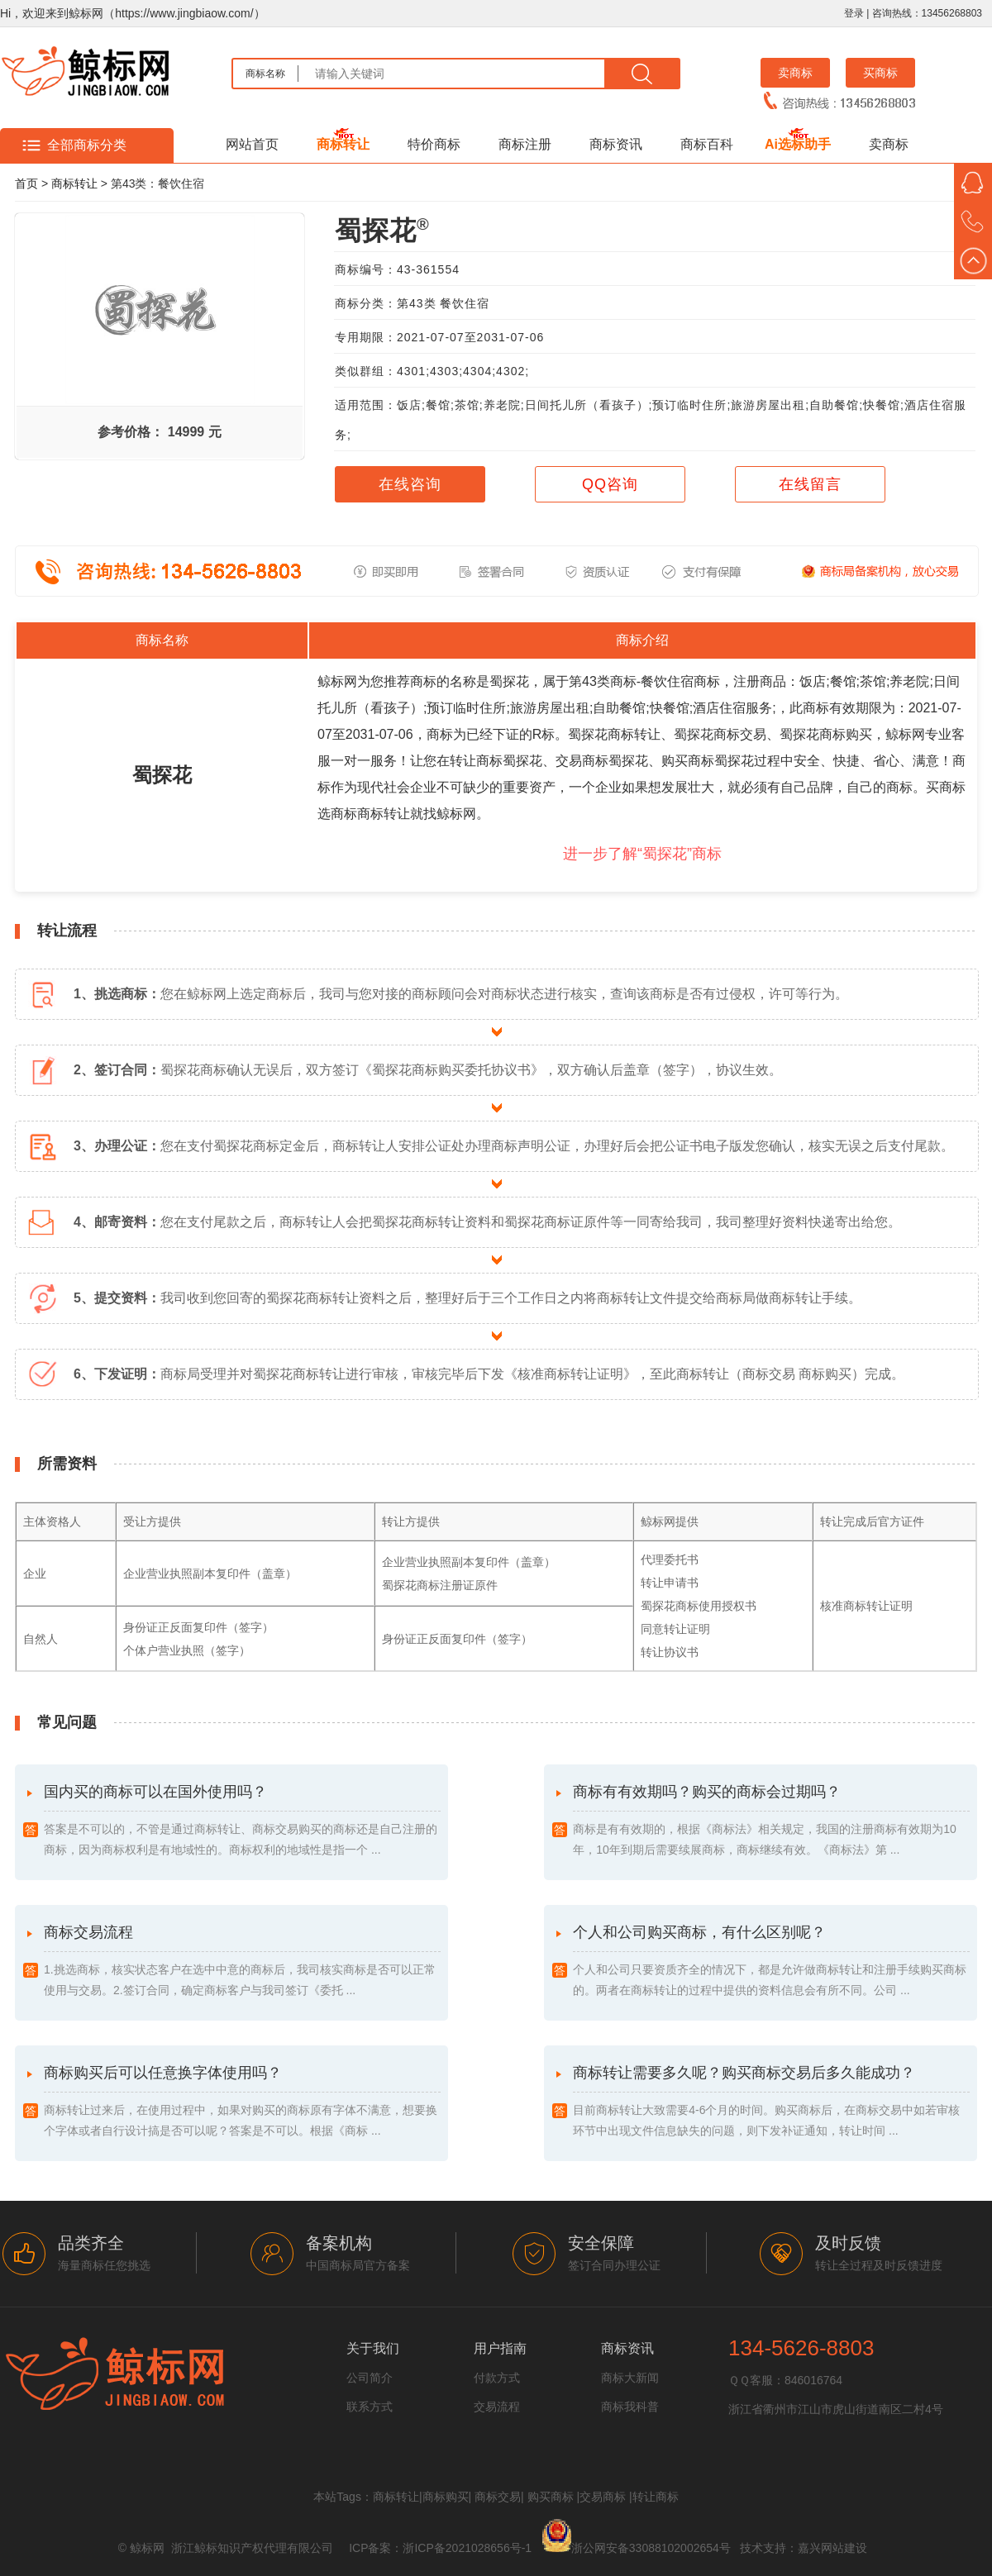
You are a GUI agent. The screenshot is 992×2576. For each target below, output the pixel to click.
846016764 (813, 2380)
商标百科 (706, 144)
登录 (854, 13)
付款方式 (497, 2377)
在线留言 (810, 484)
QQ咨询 (610, 484)
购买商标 (550, 2496)
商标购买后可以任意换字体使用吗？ (242, 2102)
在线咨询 (410, 484)
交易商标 (602, 2496)
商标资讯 (615, 144)
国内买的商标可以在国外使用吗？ (242, 1821)
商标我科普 (630, 2406)
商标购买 (445, 2496)
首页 (26, 183)
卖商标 (795, 72)
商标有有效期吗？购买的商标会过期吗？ (771, 1821)
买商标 (880, 72)
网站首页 (252, 144)
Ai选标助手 (798, 144)
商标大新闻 (630, 2377)
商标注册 (524, 144)
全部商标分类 (86, 145)
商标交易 (498, 2496)
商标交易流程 (242, 1962)
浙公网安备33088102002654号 (651, 2548)
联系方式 (369, 2406)
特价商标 (434, 144)
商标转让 (343, 144)
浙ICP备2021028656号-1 (467, 2548)
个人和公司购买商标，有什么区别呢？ (771, 1962)
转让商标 (655, 2496)
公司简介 (369, 2377)
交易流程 (497, 2406)
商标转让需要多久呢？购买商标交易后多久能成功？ (771, 2102)
